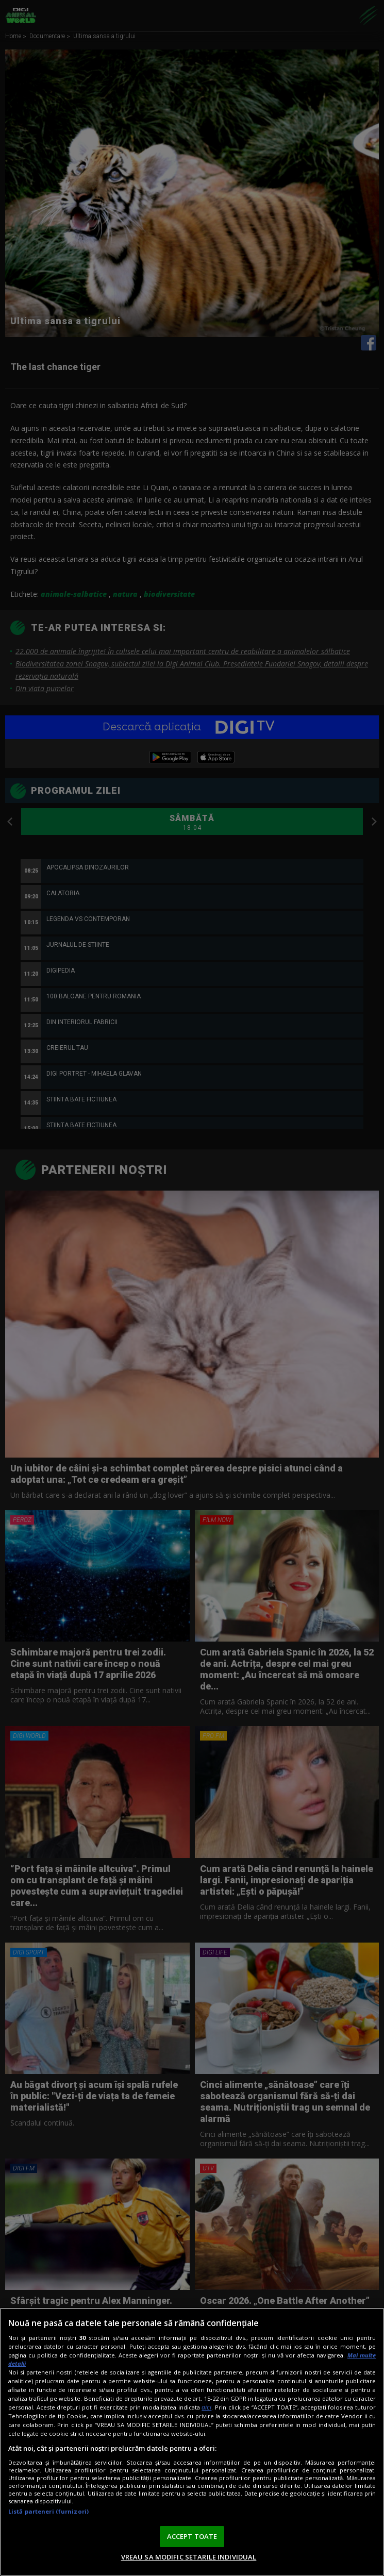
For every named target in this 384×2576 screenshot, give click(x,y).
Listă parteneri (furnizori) (48, 2511)
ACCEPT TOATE (192, 2536)
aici (206, 2407)
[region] (192, 2441)
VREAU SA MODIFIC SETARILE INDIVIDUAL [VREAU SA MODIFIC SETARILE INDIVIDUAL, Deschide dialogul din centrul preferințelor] (189, 2557)
